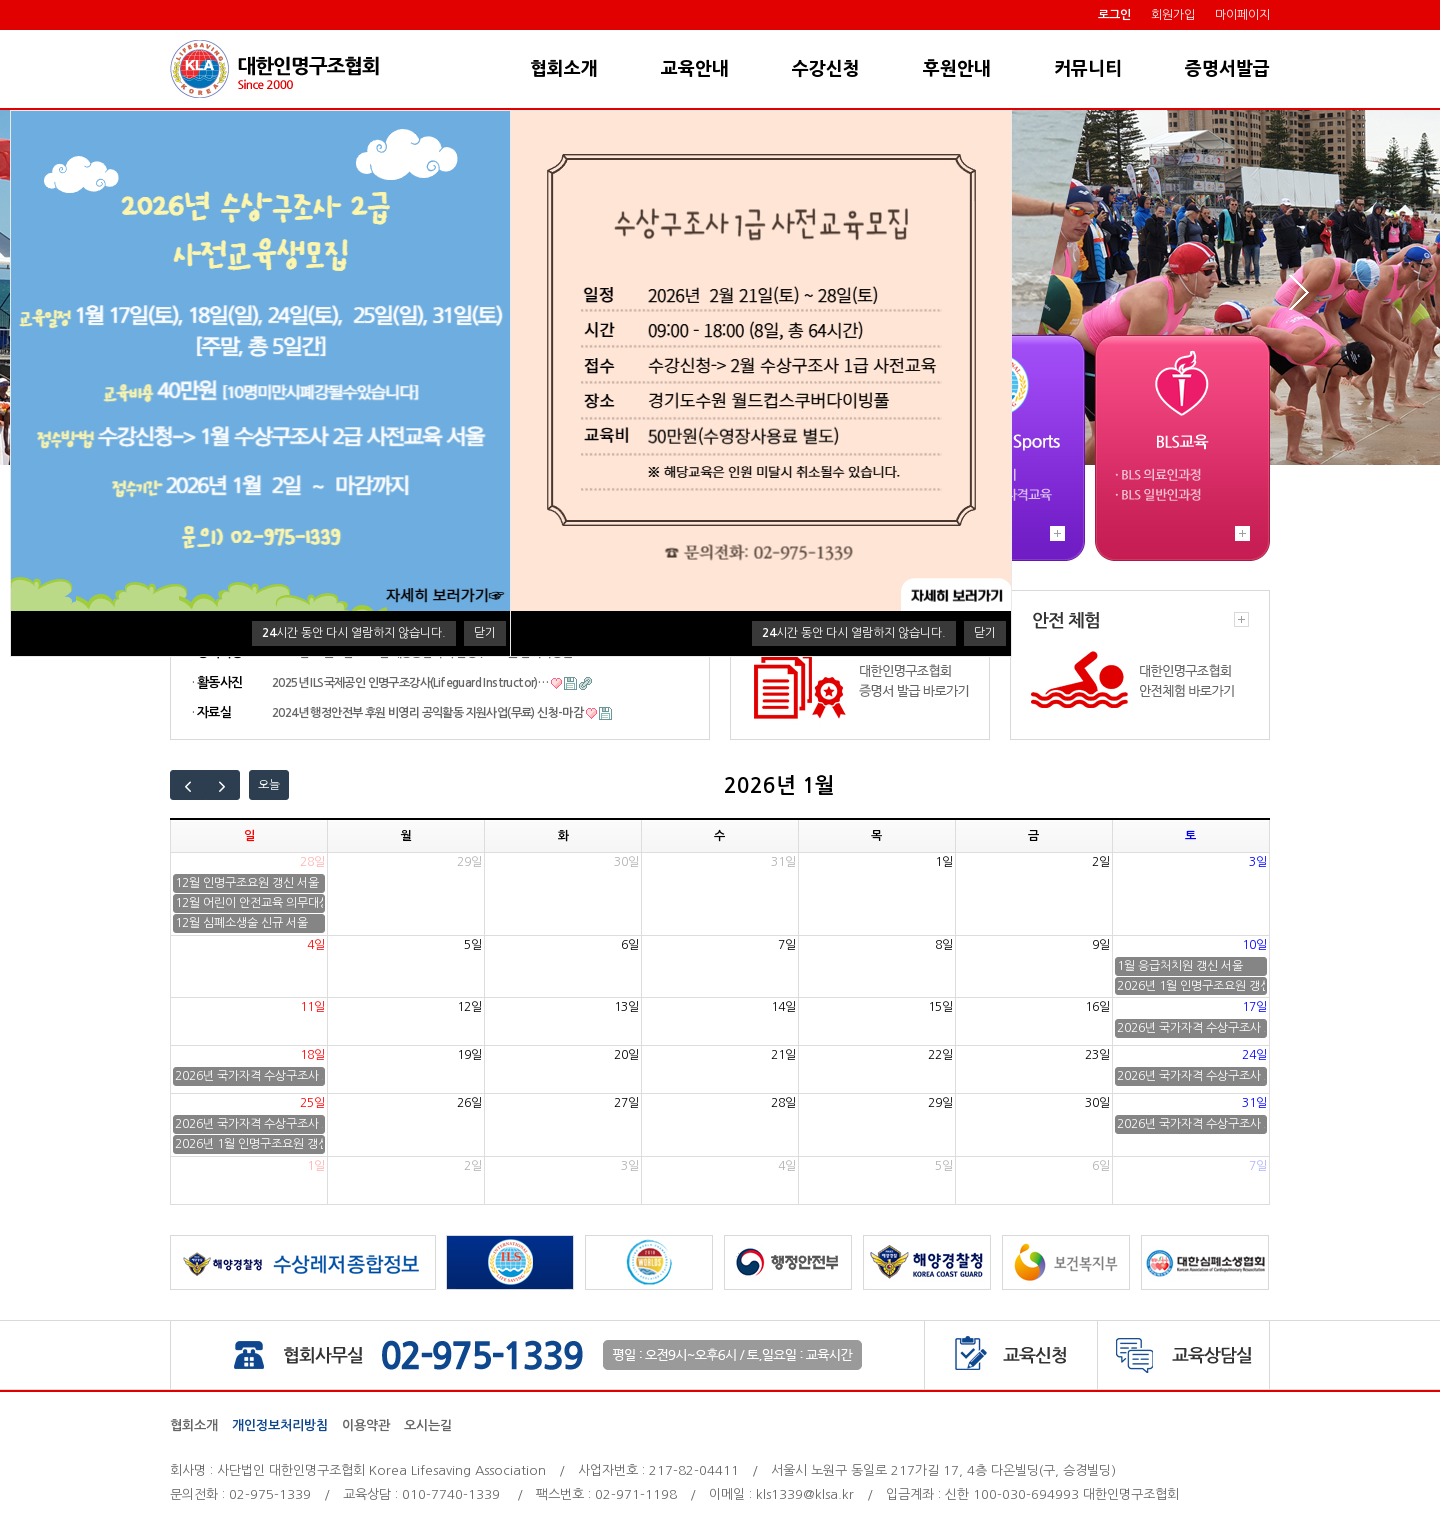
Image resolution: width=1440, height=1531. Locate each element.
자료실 (214, 712)
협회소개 (564, 69)
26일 (469, 1103)
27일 (626, 1103)
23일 (1097, 1055)
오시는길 (428, 1425)
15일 (940, 1007)
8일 (944, 945)
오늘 (269, 785)
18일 (312, 1055)
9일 (1101, 945)
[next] (223, 785)
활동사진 (219, 682)
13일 (626, 1007)
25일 (312, 1103)
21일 (783, 1055)
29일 (469, 862)
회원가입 (1173, 15)
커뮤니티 (1088, 69)
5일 (473, 945)
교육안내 (695, 69)
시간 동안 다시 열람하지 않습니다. (354, 633)
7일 (787, 945)
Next (1297, 292)
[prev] (188, 785)
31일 (783, 862)
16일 (1097, 1007)
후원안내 (957, 69)
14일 (783, 1007)
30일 (626, 862)
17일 (1254, 1007)
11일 (312, 1007)
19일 (469, 1055)
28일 (312, 862)
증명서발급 (1227, 69)
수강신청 (826, 69)
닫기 (485, 633)
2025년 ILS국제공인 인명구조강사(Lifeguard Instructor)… (410, 683)
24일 (1254, 1055)
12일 (469, 1007)
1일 (944, 862)
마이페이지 (1242, 15)
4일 (316, 945)
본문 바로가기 (0, 30)
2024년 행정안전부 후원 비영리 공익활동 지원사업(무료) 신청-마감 (427, 713)
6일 (630, 945)
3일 (1258, 862)
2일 (1101, 862)
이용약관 (366, 1425)
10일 (1254, 945)
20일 (626, 1055)
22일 (940, 1055)
